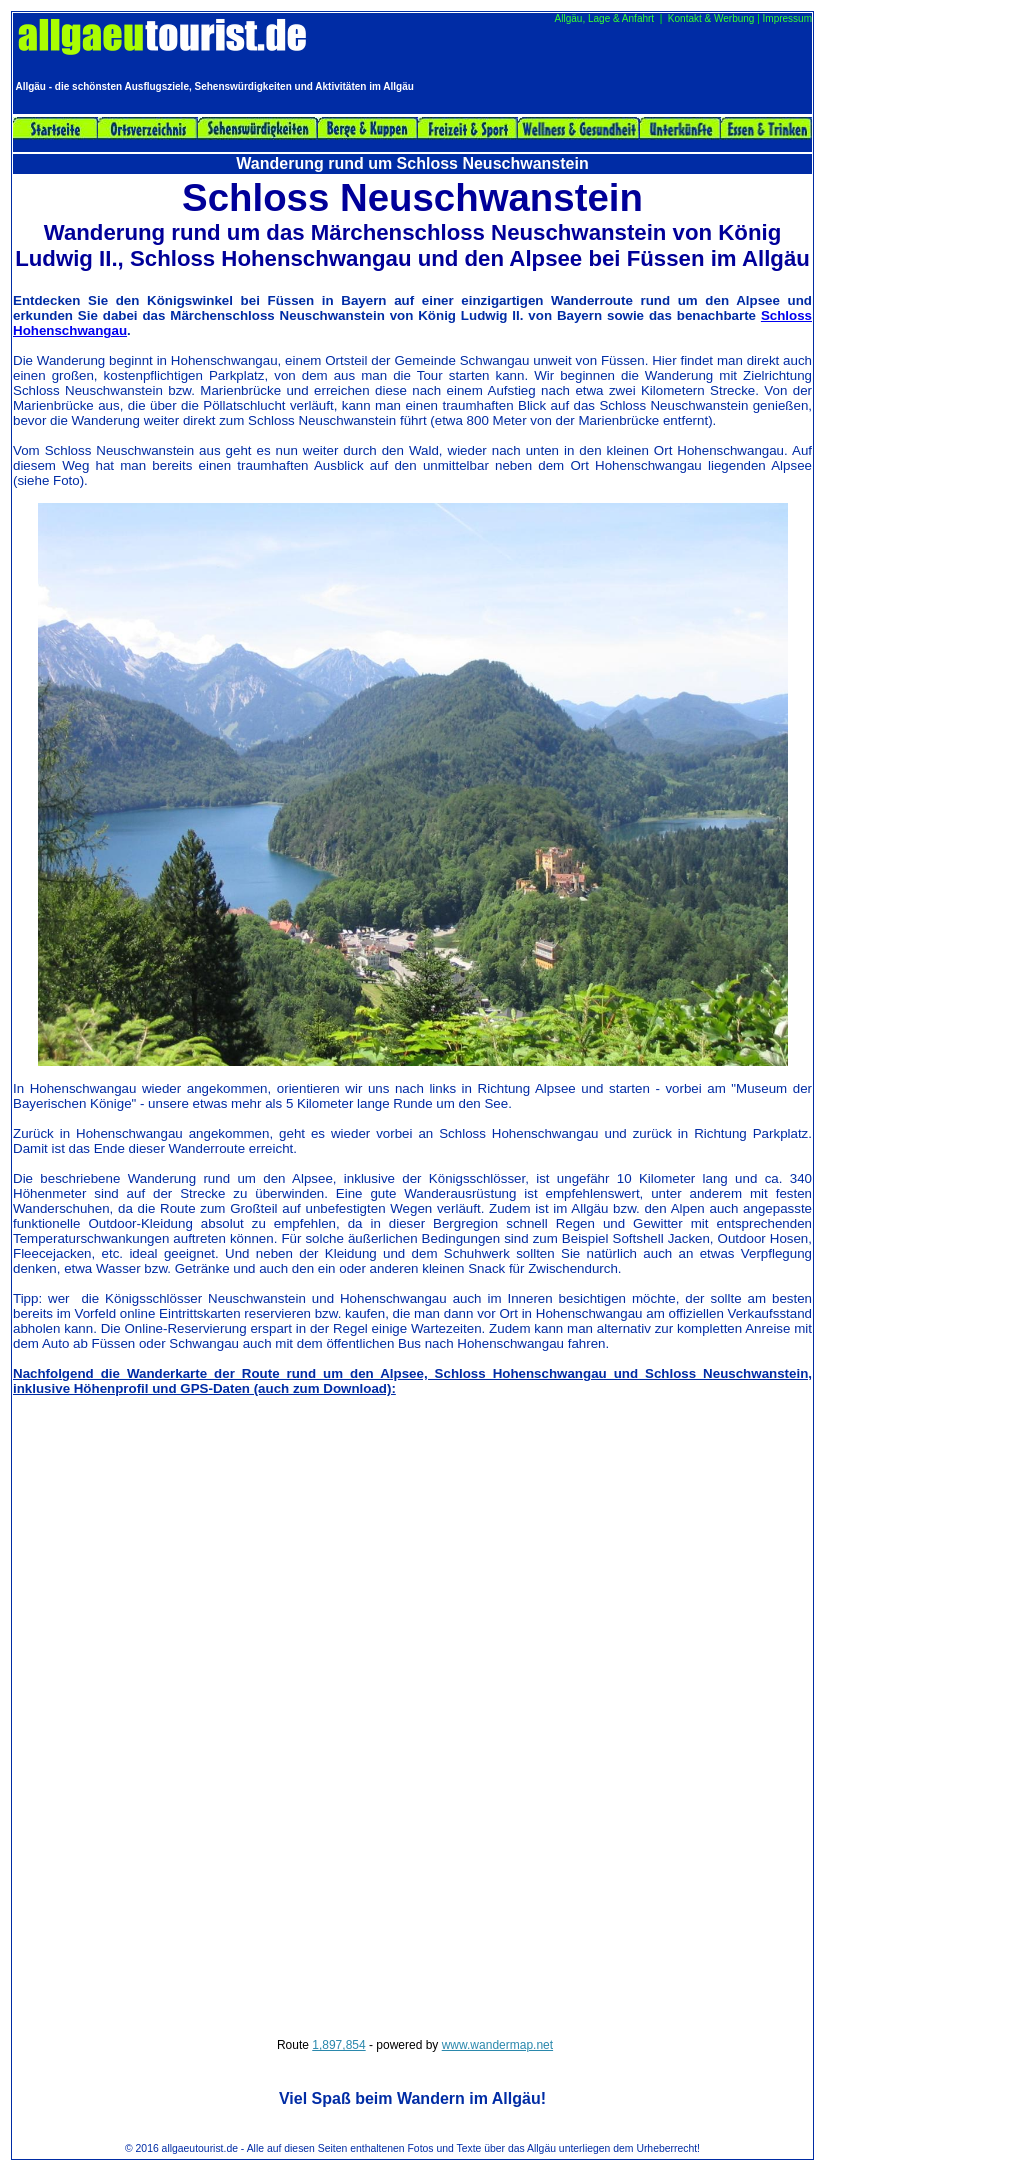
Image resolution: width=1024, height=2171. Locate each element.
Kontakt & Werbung (711, 18)
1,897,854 (338, 2045)
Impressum (787, 18)
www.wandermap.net (497, 2045)
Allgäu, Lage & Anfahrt (605, 18)
